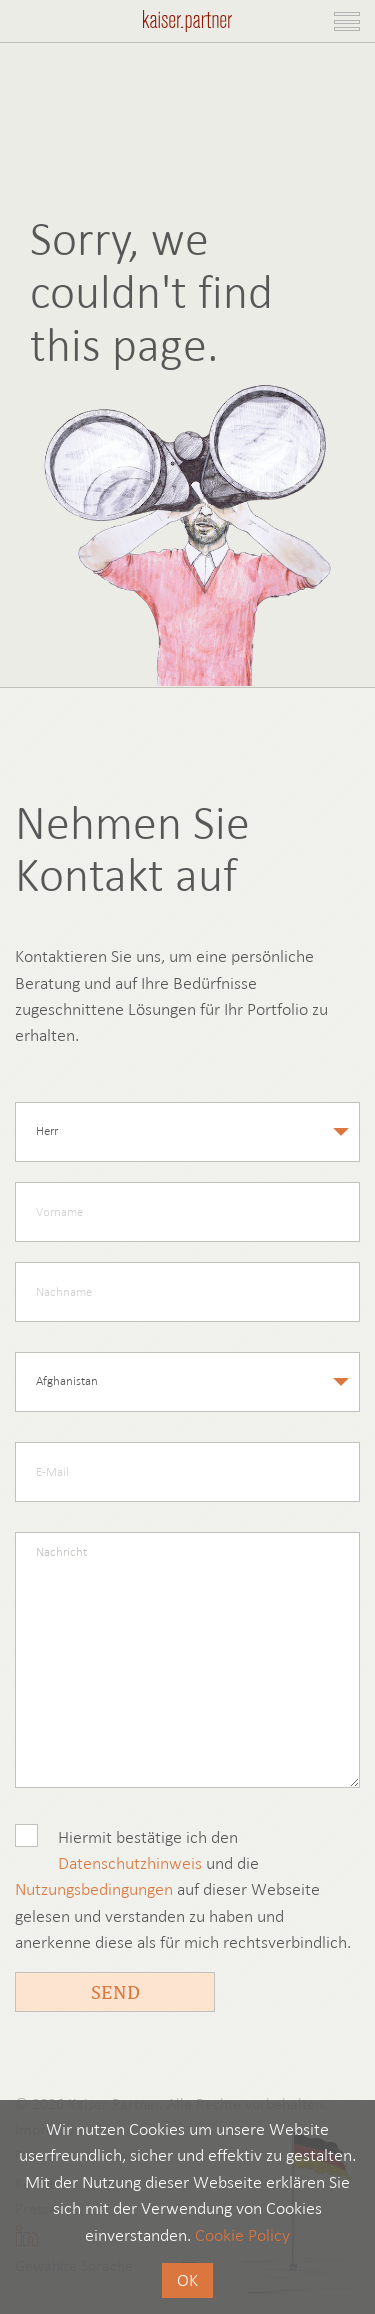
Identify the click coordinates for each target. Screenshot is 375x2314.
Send (115, 1991)
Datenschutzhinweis (130, 1863)
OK (187, 2280)
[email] (187, 1472)
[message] (187, 1660)
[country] (187, 1382)
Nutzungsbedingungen (94, 1889)
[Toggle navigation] (347, 21)
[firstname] (187, 1212)
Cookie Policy (242, 2235)
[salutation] (187, 1132)
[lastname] (187, 1292)
